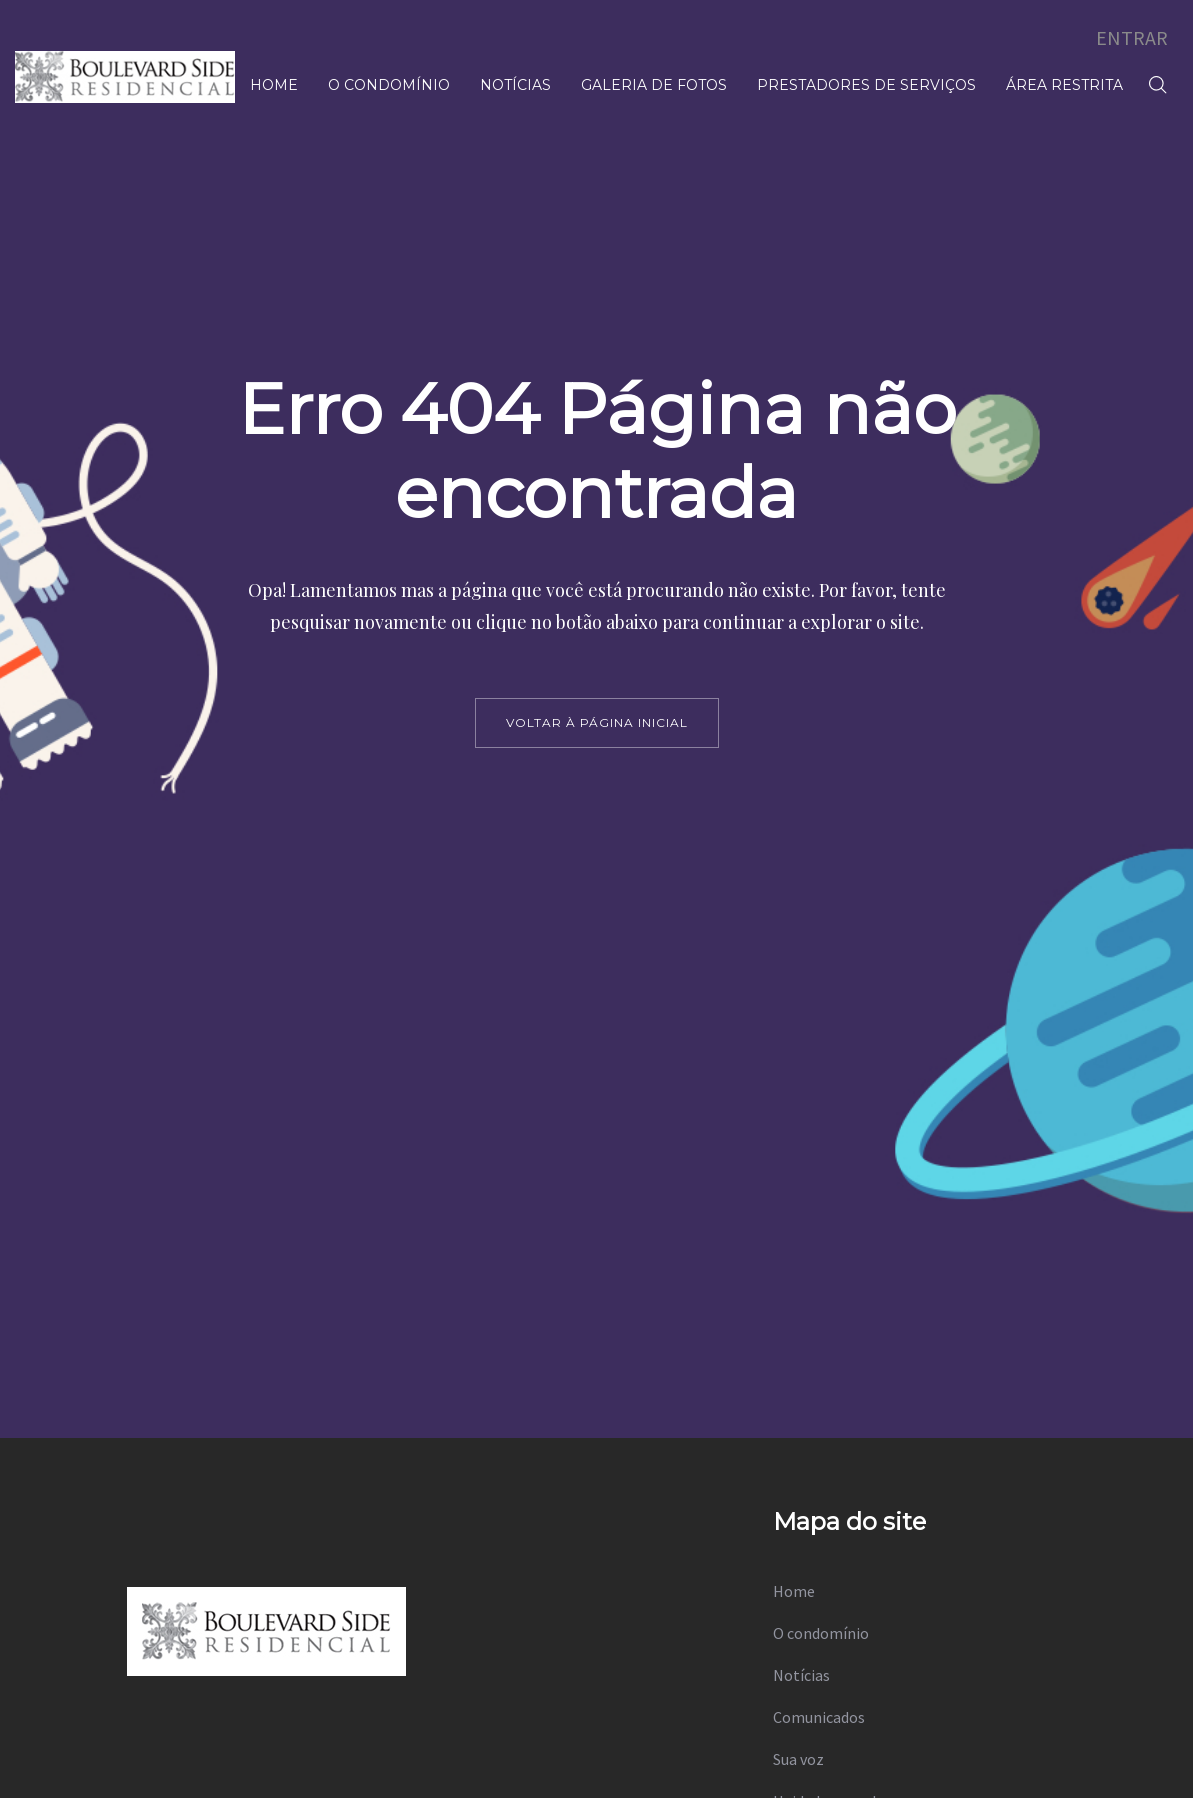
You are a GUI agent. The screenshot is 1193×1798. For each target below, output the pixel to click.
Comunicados (819, 1717)
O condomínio (821, 1633)
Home (794, 1591)
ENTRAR (1132, 37)
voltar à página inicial (597, 722)
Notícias (801, 1675)
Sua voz (798, 1759)
